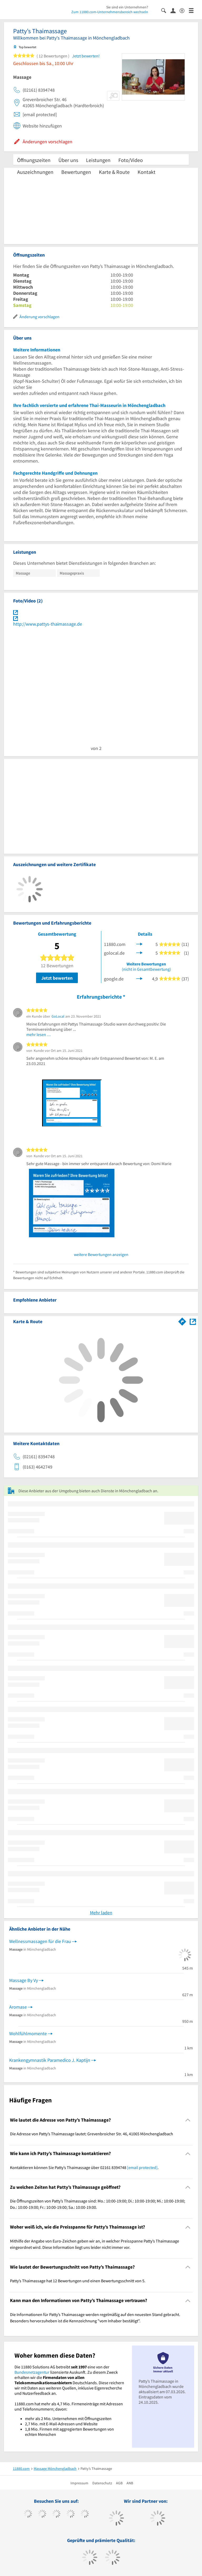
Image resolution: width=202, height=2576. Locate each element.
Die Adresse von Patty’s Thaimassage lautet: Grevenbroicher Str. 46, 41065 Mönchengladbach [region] (91, 2133)
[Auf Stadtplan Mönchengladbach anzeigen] (193, 1321)
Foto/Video (130, 160)
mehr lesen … (38, 1034)
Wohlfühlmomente (28, 2033)
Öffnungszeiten (33, 160)
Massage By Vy (23, 1980)
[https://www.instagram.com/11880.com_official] (56, 2514)
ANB (130, 2483)
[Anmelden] (175, 10)
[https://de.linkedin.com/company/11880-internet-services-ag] (85, 2514)
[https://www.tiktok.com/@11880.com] (42, 2514)
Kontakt (146, 172)
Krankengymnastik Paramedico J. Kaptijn (49, 2060)
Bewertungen (76, 172)
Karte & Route (114, 172)
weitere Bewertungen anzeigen (101, 1254)
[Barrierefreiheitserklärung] (184, 10)
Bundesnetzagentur (31, 2372)
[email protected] (142, 2167)
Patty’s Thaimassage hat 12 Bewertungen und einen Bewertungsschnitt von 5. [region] (77, 2280)
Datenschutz (102, 2483)
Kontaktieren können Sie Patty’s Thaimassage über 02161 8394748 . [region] (84, 2167)
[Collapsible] (188, 2120)
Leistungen (98, 160)
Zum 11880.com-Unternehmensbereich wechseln (109, 11)
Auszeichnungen (35, 172)
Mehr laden (101, 1913)
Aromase (18, 2007)
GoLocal (58, 1016)
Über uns (68, 160)
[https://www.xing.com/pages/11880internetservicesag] (70, 2514)
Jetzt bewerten (57, 978)
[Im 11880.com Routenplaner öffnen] (182, 1321)
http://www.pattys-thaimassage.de (47, 624)
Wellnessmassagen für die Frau (40, 1941)
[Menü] (193, 10)
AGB (119, 2483)
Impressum (79, 2483)
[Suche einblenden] (165, 10)
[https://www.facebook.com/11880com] (28, 2514)
